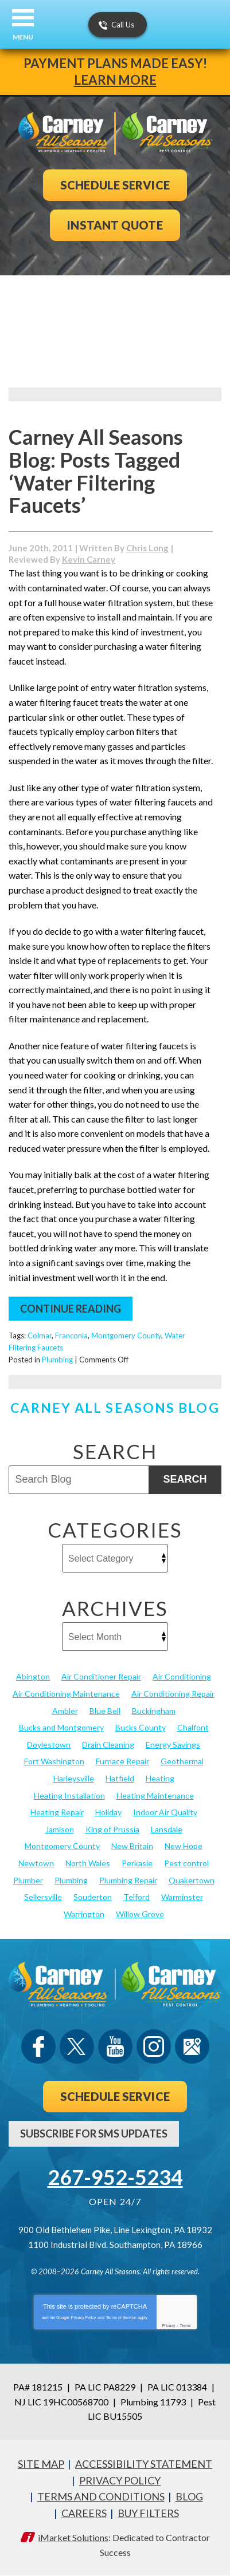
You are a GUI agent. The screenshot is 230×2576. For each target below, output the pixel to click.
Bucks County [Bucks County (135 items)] (140, 1727)
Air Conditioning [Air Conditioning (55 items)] (182, 1676)
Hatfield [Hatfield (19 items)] (120, 1778)
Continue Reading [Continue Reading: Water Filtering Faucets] (70, 1308)
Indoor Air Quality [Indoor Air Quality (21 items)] (165, 1812)
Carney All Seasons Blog (114, 1408)
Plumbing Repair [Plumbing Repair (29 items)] (128, 1880)
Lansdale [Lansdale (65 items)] (166, 1829)
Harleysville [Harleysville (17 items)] (73, 1778)
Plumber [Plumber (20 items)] (28, 1880)
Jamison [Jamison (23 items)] (59, 1829)
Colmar (40, 1335)
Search (184, 1479)
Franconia (71, 1335)
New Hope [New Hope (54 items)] (183, 1846)
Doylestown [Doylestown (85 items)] (49, 1744)
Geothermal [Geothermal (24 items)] (182, 1761)
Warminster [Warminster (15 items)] (182, 1897)
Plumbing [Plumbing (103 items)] (71, 1880)
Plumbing (57, 1359)
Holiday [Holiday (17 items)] (108, 1812)
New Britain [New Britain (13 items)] (132, 1846)
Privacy (168, 2326)
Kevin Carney (88, 559)
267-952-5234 (115, 2177)
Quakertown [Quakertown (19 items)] (192, 1880)
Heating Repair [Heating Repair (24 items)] (57, 1812)
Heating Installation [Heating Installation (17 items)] (69, 1795)
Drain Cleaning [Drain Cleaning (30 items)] (108, 1744)
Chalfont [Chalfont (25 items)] (193, 1727)
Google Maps (192, 2046)
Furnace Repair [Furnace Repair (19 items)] (122, 1761)
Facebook (38, 2046)
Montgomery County (126, 1335)
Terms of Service (121, 2318)
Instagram (154, 2046)
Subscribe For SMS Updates (93, 2133)
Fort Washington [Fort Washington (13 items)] (54, 1761)
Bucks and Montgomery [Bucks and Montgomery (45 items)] (61, 1727)
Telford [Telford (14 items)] (136, 1897)
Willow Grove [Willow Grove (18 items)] (140, 1914)
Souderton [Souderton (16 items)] (92, 1897)
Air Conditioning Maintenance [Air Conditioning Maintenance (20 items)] (66, 1693)
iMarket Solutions (73, 2537)
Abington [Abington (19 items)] (33, 1676)
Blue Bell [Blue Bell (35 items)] (104, 1711)
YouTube (115, 2046)
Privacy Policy (83, 2318)
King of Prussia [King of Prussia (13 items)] (112, 1829)
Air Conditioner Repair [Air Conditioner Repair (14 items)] (101, 1676)
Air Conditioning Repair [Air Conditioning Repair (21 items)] (173, 1693)
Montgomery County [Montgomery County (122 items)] (62, 1846)
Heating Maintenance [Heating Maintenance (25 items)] (155, 1795)
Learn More (115, 80)
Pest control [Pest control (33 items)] (186, 1863)
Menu (23, 37)
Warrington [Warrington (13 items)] (84, 1914)
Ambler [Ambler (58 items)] (65, 1711)
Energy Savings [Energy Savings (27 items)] (173, 1744)
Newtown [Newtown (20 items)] (36, 1863)
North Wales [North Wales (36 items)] (87, 1863)
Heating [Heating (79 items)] (160, 1778)
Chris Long (147, 548)
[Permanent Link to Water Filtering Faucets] (67, 549)
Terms (185, 2326)
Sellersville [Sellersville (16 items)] (43, 1897)
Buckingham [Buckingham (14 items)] (154, 1711)
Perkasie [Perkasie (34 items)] (137, 1863)
